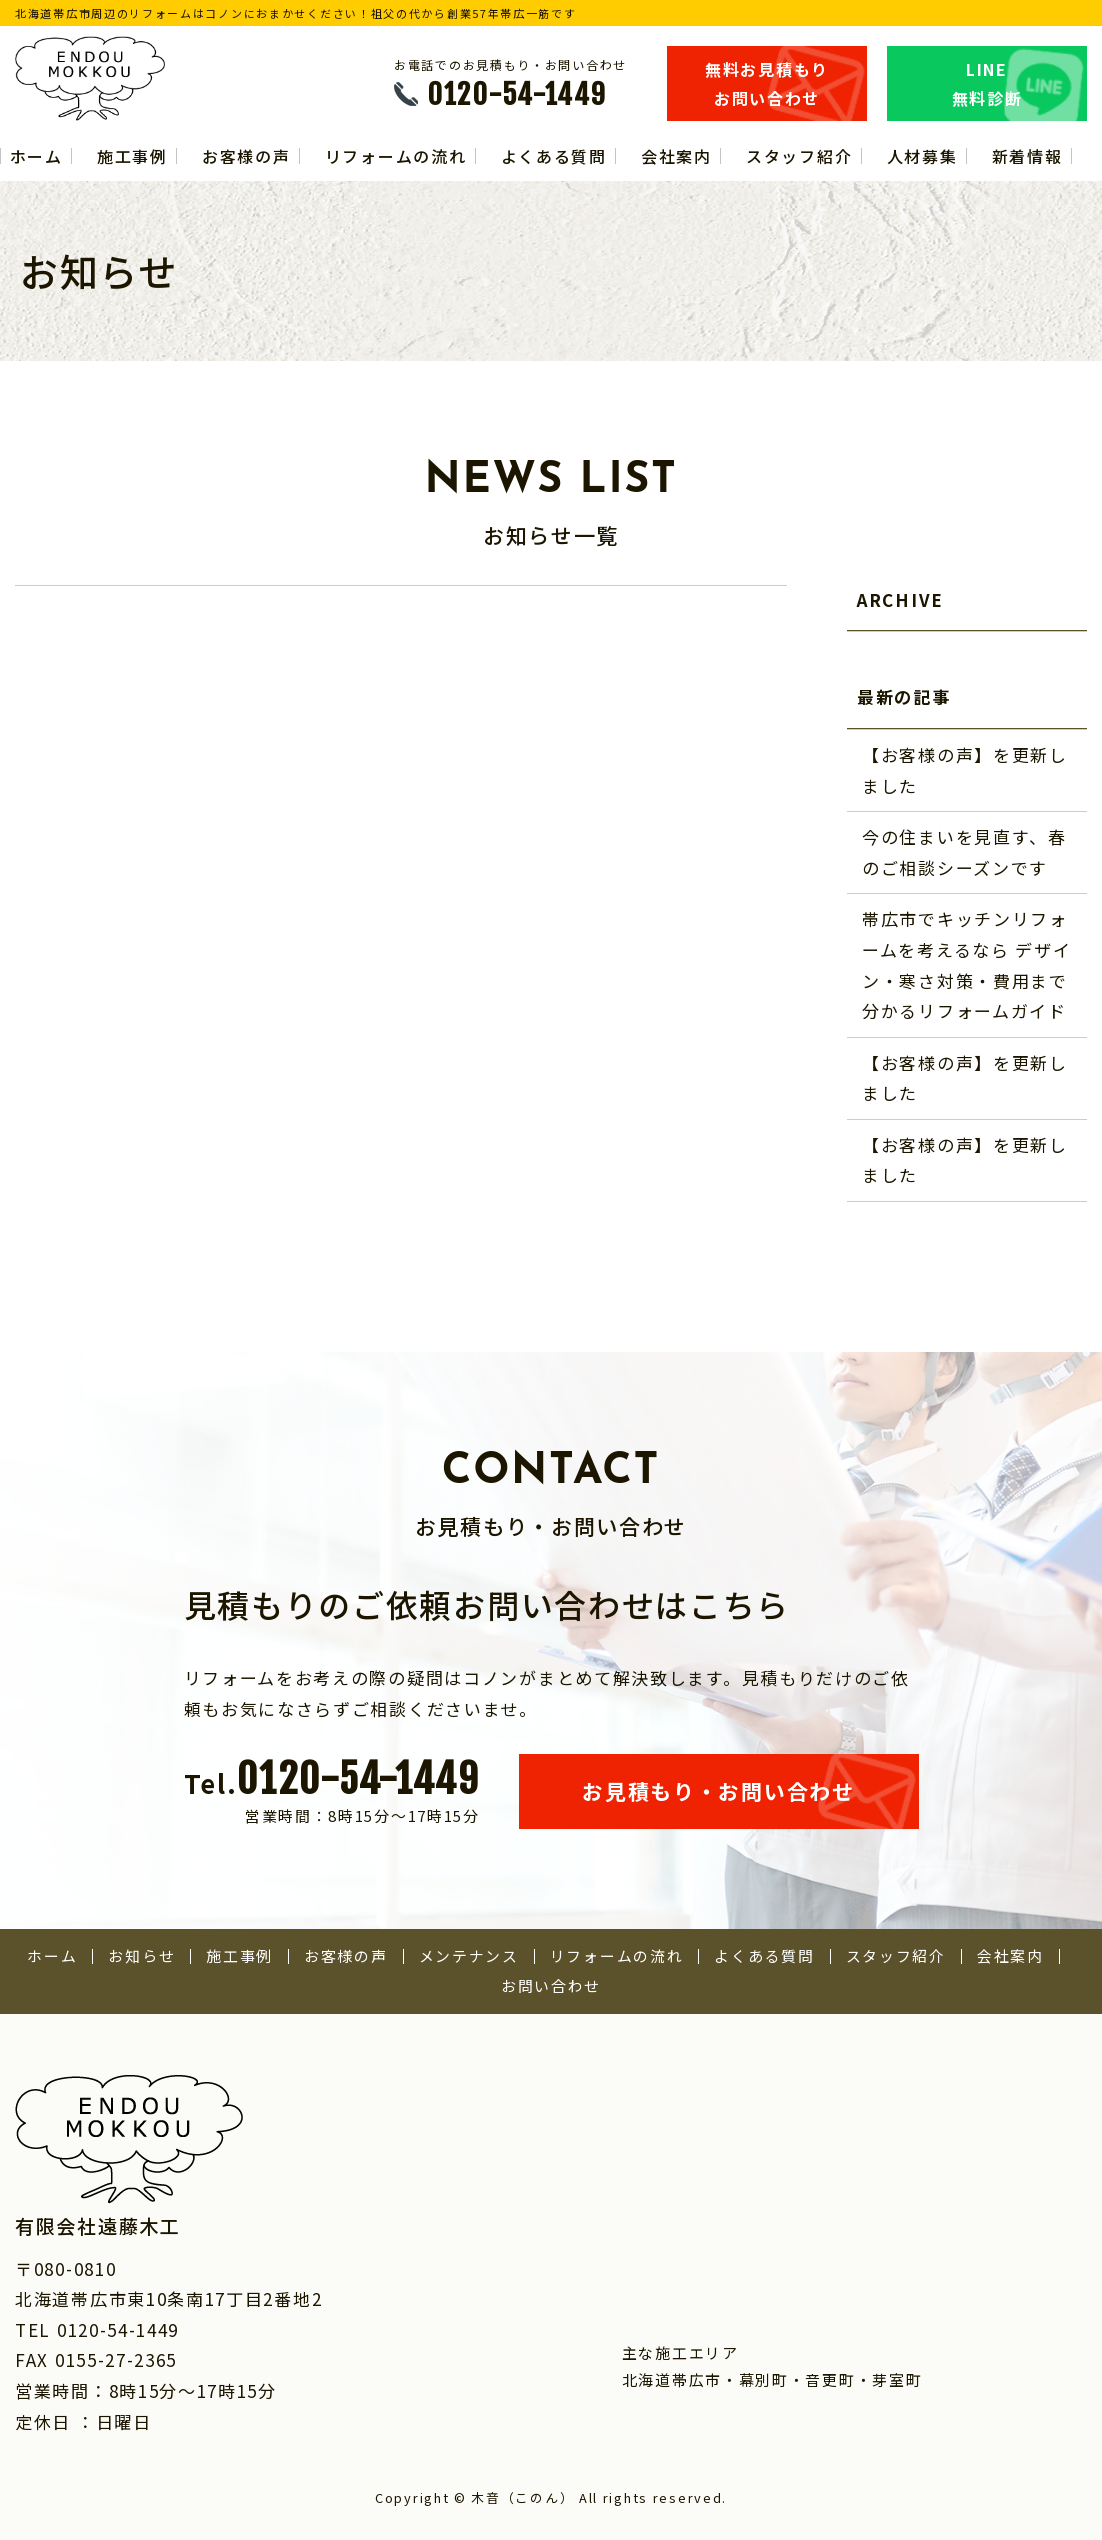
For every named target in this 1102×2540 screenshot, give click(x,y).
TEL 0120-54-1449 (97, 2329)
